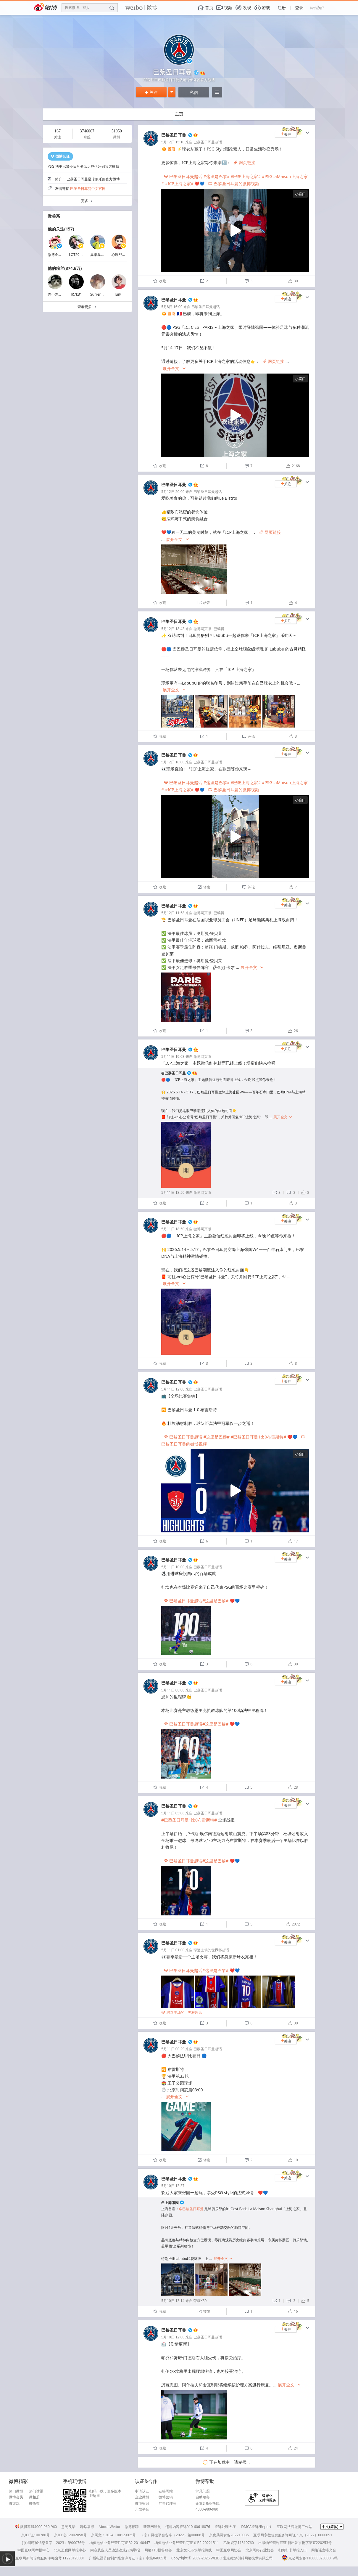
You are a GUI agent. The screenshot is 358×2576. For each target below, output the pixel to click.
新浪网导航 (152, 2526)
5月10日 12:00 (172, 2337)
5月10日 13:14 (172, 2300)
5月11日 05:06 (172, 1813)
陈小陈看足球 (58, 294)
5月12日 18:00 (172, 762)
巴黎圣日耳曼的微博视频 (233, 183)
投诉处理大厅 (225, 2526)
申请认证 (142, 2491)
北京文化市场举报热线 (194, 2550)
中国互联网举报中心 (33, 2550)
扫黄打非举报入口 (292, 2550)
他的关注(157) (61, 229)
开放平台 (142, 2509)
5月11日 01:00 (172, 1949)
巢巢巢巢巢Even (103, 254)
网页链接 (244, 162)
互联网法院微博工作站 (294, 2526)
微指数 (34, 2503)
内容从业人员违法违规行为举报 (115, 2550)
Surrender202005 (104, 294)
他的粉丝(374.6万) (65, 268)
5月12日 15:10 (172, 142)
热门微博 (16, 2491)
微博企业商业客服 (62, 254)
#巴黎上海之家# (245, 176)
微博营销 (166, 2497)
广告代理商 (167, 2503)
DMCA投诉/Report (256, 2526)
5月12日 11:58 (172, 912)
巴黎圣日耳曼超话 (207, 142)
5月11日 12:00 (172, 1389)
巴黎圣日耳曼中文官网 (88, 188)
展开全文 (174, 368)
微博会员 (16, 2497)
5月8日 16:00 (172, 306)
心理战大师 (120, 254)
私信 (194, 92)
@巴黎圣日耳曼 (173, 1073)
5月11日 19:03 (172, 1056)
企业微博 (142, 2497)
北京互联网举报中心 (70, 2550)
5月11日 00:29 (172, 2048)
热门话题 (36, 2491)
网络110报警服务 (158, 2550)
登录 (299, 7)
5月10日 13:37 (172, 2185)
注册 (282, 7)
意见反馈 (68, 2526)
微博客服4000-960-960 (35, 2526)
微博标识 (142, 2503)
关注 (151, 92)
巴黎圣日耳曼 (173, 135)
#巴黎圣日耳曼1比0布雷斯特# (258, 1437)
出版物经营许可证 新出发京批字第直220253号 (295, 2542)
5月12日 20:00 (172, 491)
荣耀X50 (200, 2300)
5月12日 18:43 (172, 628)
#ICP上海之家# (179, 183)
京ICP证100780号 (35, 2534)
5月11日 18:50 (172, 1192)
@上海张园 (170, 2202)
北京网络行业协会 (260, 2550)
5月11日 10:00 (172, 1566)
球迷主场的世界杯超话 (211, 1949)
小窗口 (300, 193)
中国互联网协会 (228, 2550)
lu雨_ (119, 294)
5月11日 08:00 (172, 1690)
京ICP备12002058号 (70, 2534)
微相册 (34, 2497)
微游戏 (14, 2503)
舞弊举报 (87, 2526)
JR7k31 (76, 294)
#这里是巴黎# (217, 176)
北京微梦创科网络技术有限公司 (248, 2558)
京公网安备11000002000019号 (310, 2558)
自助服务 (203, 2497)
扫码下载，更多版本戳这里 (105, 2493)
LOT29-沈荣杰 (80, 254)
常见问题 (203, 2491)
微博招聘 (132, 2526)
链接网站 (166, 2491)
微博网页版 (202, 628)
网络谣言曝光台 (323, 2550)
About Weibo (109, 2526)
